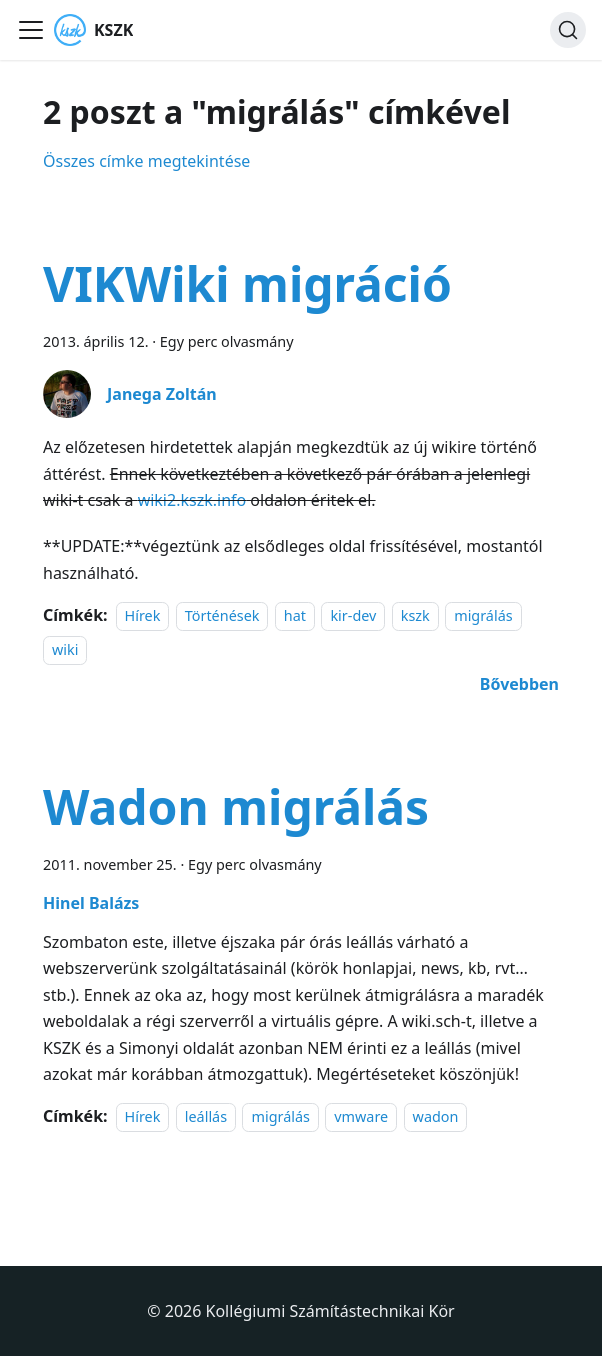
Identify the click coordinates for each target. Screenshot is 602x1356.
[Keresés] (568, 30)
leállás (206, 1116)
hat (295, 615)
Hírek (143, 615)
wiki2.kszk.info (192, 500)
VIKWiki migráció (247, 283)
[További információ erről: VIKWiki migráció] (519, 684)
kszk (415, 615)
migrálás (483, 615)
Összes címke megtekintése (146, 161)
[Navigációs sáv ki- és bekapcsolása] (31, 30)
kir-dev (353, 615)
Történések (222, 615)
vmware (361, 1116)
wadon (436, 1116)
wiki (65, 650)
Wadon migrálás (236, 806)
